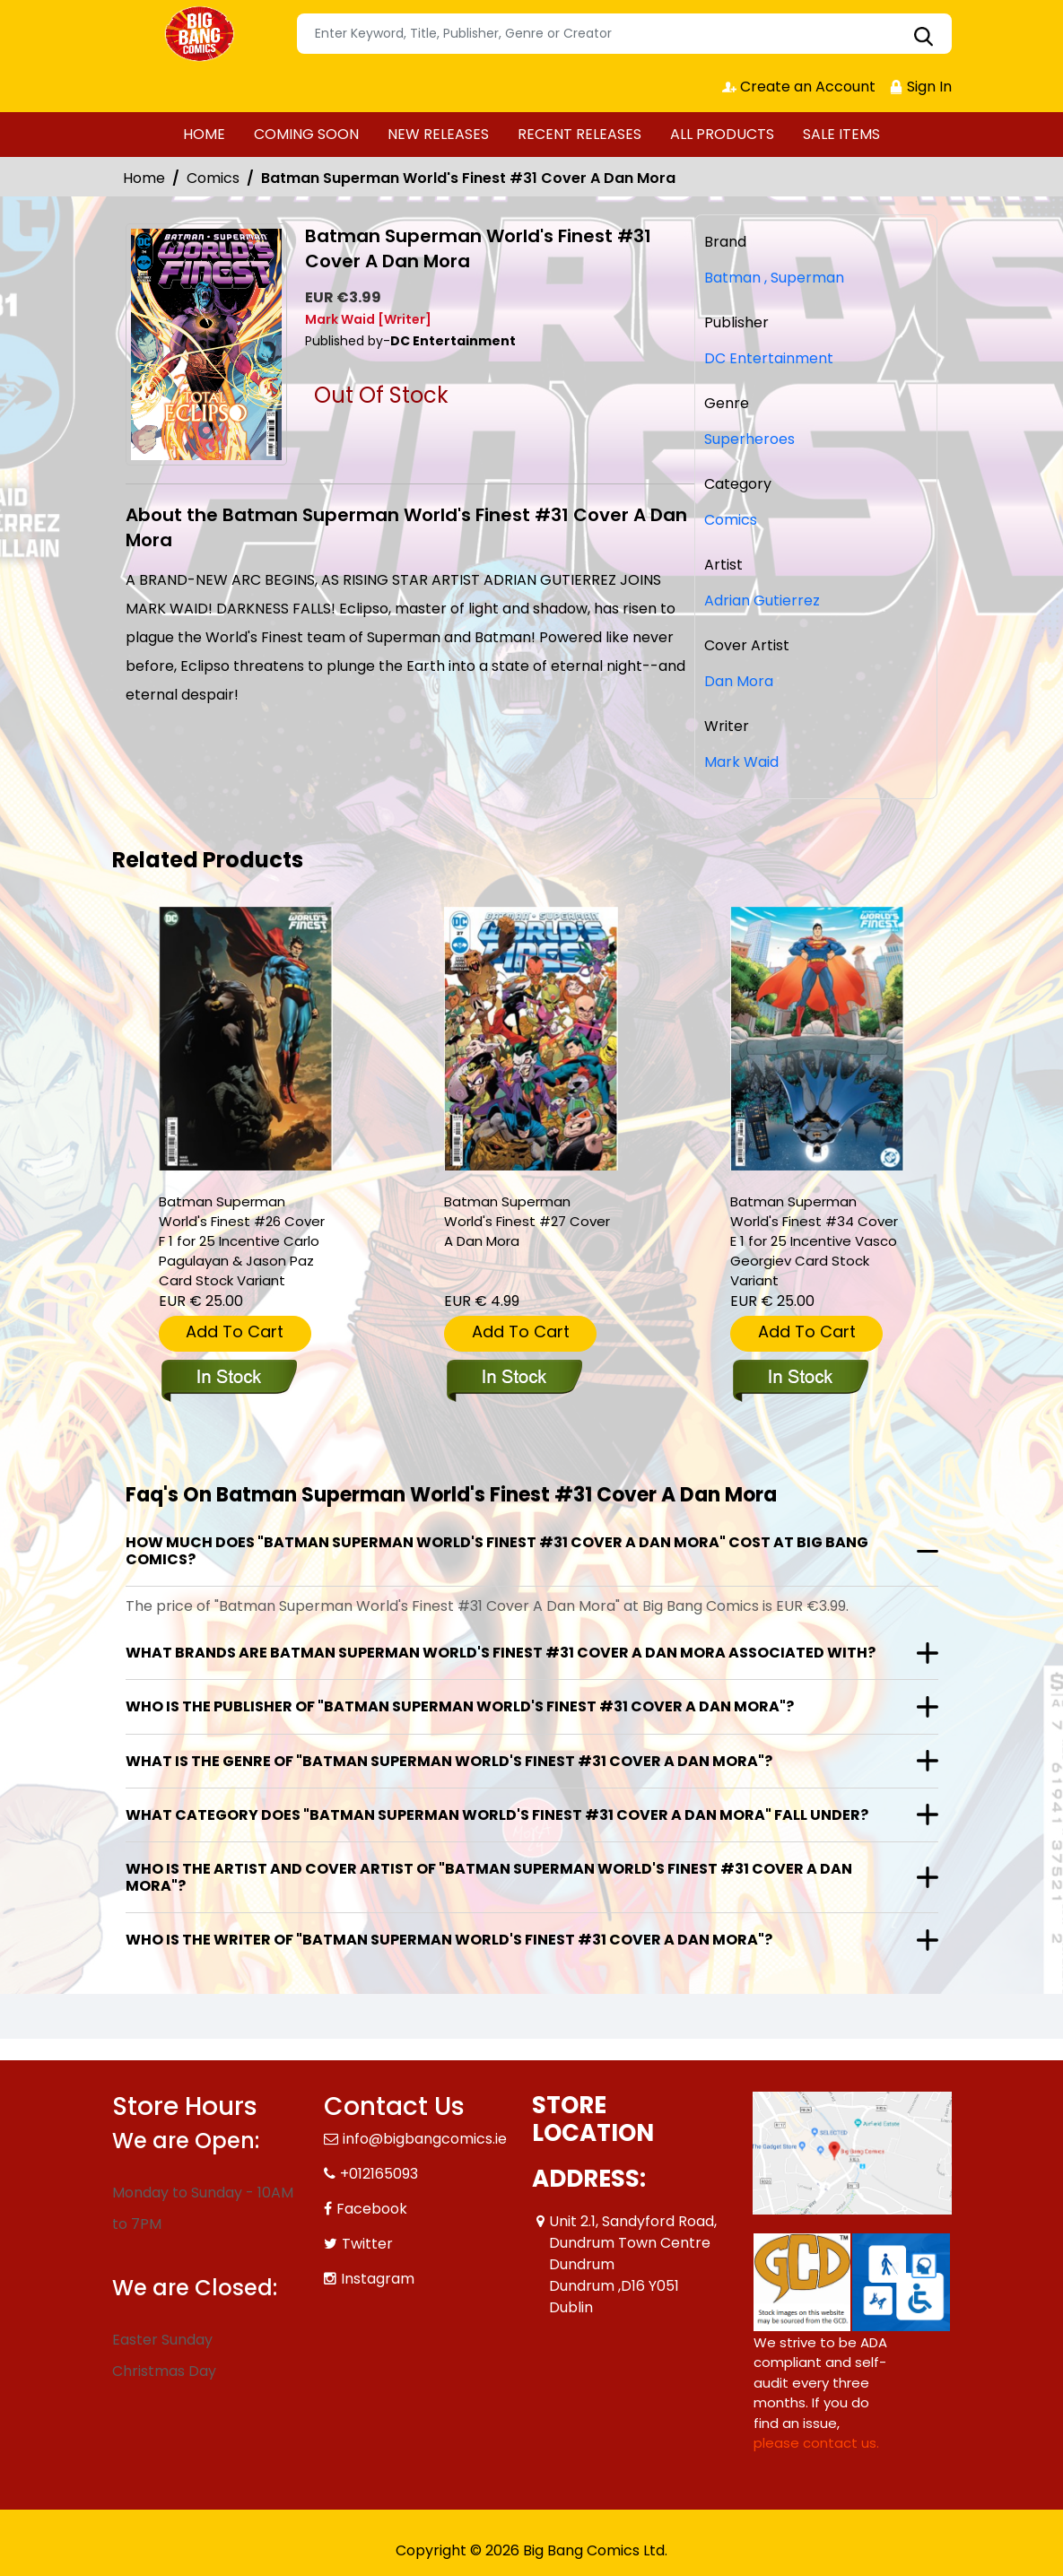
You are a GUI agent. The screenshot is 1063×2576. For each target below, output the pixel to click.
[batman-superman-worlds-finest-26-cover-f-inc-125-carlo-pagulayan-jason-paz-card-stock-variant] (246, 1039)
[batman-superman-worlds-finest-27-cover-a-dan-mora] (531, 1039)
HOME (204, 134)
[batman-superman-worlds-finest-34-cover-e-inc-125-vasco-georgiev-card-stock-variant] (817, 1039)
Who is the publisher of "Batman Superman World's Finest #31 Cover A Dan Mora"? (460, 1706)
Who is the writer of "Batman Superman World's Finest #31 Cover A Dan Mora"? (449, 1939)
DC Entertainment (768, 358)
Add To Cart (234, 1331)
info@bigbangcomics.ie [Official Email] (425, 2138)
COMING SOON (306, 134)
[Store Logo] (202, 34)
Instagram (377, 2278)
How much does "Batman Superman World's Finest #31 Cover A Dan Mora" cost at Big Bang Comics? (497, 1551)
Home (144, 178)
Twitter (367, 2243)
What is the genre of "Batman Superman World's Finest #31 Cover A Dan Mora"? (449, 1761)
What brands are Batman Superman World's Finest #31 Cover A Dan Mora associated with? (501, 1652)
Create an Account (799, 86)
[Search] (624, 33)
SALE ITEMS (841, 134)
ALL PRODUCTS (722, 134)
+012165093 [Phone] (379, 2173)
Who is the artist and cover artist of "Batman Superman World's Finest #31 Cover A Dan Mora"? (489, 1877)
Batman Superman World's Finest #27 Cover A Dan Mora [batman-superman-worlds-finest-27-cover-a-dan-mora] (527, 1221)
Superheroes (749, 439)
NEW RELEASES (438, 134)
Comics (213, 178)
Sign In (920, 86)
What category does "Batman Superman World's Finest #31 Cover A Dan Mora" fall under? (497, 1815)
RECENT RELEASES (579, 134)
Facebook (371, 2208)
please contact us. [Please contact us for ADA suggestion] (816, 2442)
